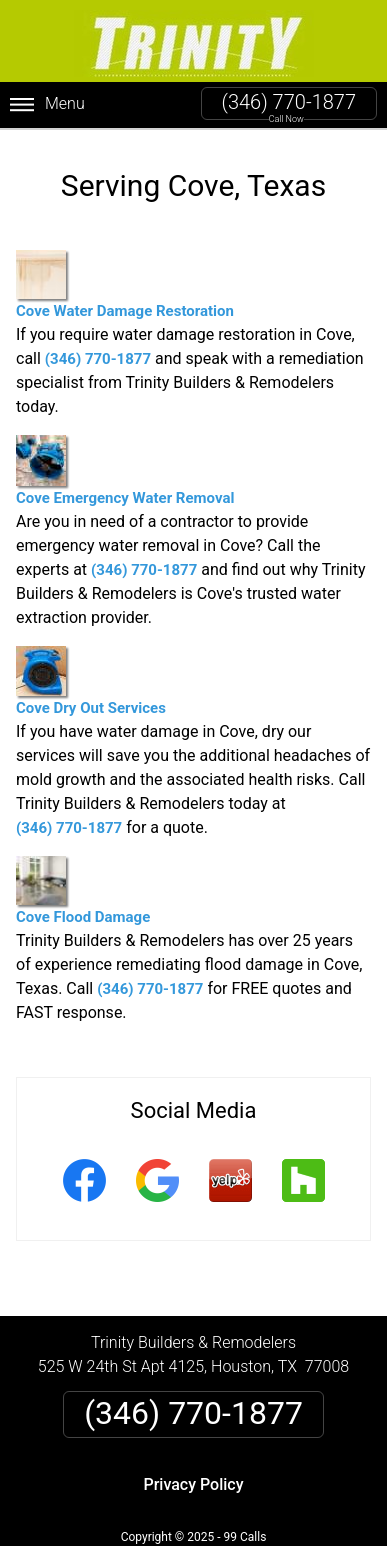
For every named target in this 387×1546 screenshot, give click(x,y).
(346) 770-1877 (289, 102)
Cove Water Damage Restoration (125, 285)
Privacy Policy (193, 1484)
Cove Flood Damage (83, 891)
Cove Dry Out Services (91, 681)
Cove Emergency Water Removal (125, 471)
